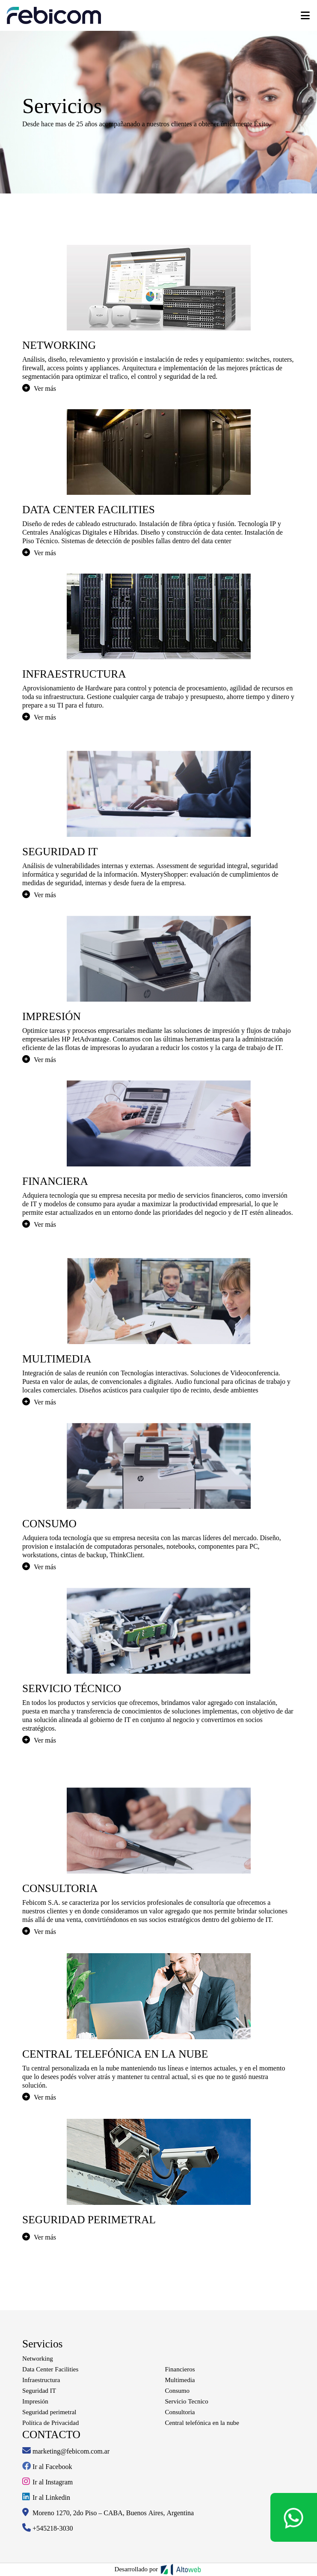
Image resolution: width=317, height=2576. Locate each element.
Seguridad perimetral (49, 2412)
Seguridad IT (39, 2391)
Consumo (177, 2391)
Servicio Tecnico (186, 2401)
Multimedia (180, 2380)
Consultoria (180, 2412)
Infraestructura (41, 2380)
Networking (37, 2358)
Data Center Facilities (50, 2369)
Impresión (35, 2401)
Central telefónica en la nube (202, 2423)
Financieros (180, 2369)
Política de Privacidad (50, 2423)
